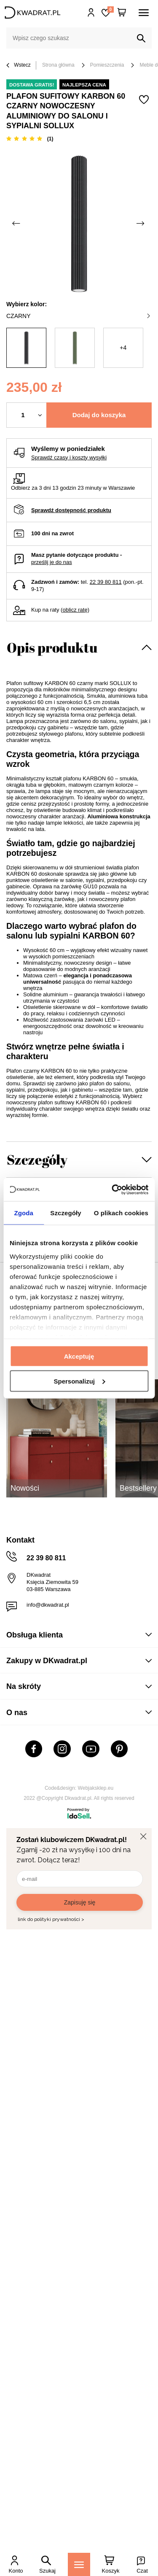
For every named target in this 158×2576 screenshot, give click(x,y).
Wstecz (18, 65)
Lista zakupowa (110, 9)
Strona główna (58, 65)
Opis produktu (52, 647)
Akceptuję (79, 1356)
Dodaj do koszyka (99, 414)
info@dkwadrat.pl (48, 1605)
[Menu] (79, 2564)
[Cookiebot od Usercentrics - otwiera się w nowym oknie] (112, 1189)
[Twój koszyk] (121, 12)
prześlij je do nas (51, 562)
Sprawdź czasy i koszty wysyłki (69, 457)
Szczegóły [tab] (65, 1213)
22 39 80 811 (106, 582)
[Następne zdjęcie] (141, 223)
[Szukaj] (141, 38)
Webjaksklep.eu (96, 1788)
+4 (123, 347)
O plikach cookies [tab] (121, 1213)
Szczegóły (37, 1159)
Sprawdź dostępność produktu (71, 510)
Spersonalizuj (79, 1380)
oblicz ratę (74, 610)
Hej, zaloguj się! (91, 12)
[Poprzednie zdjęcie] (16, 223)
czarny (78, 316)
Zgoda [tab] (23, 1213)
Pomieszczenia (107, 65)
